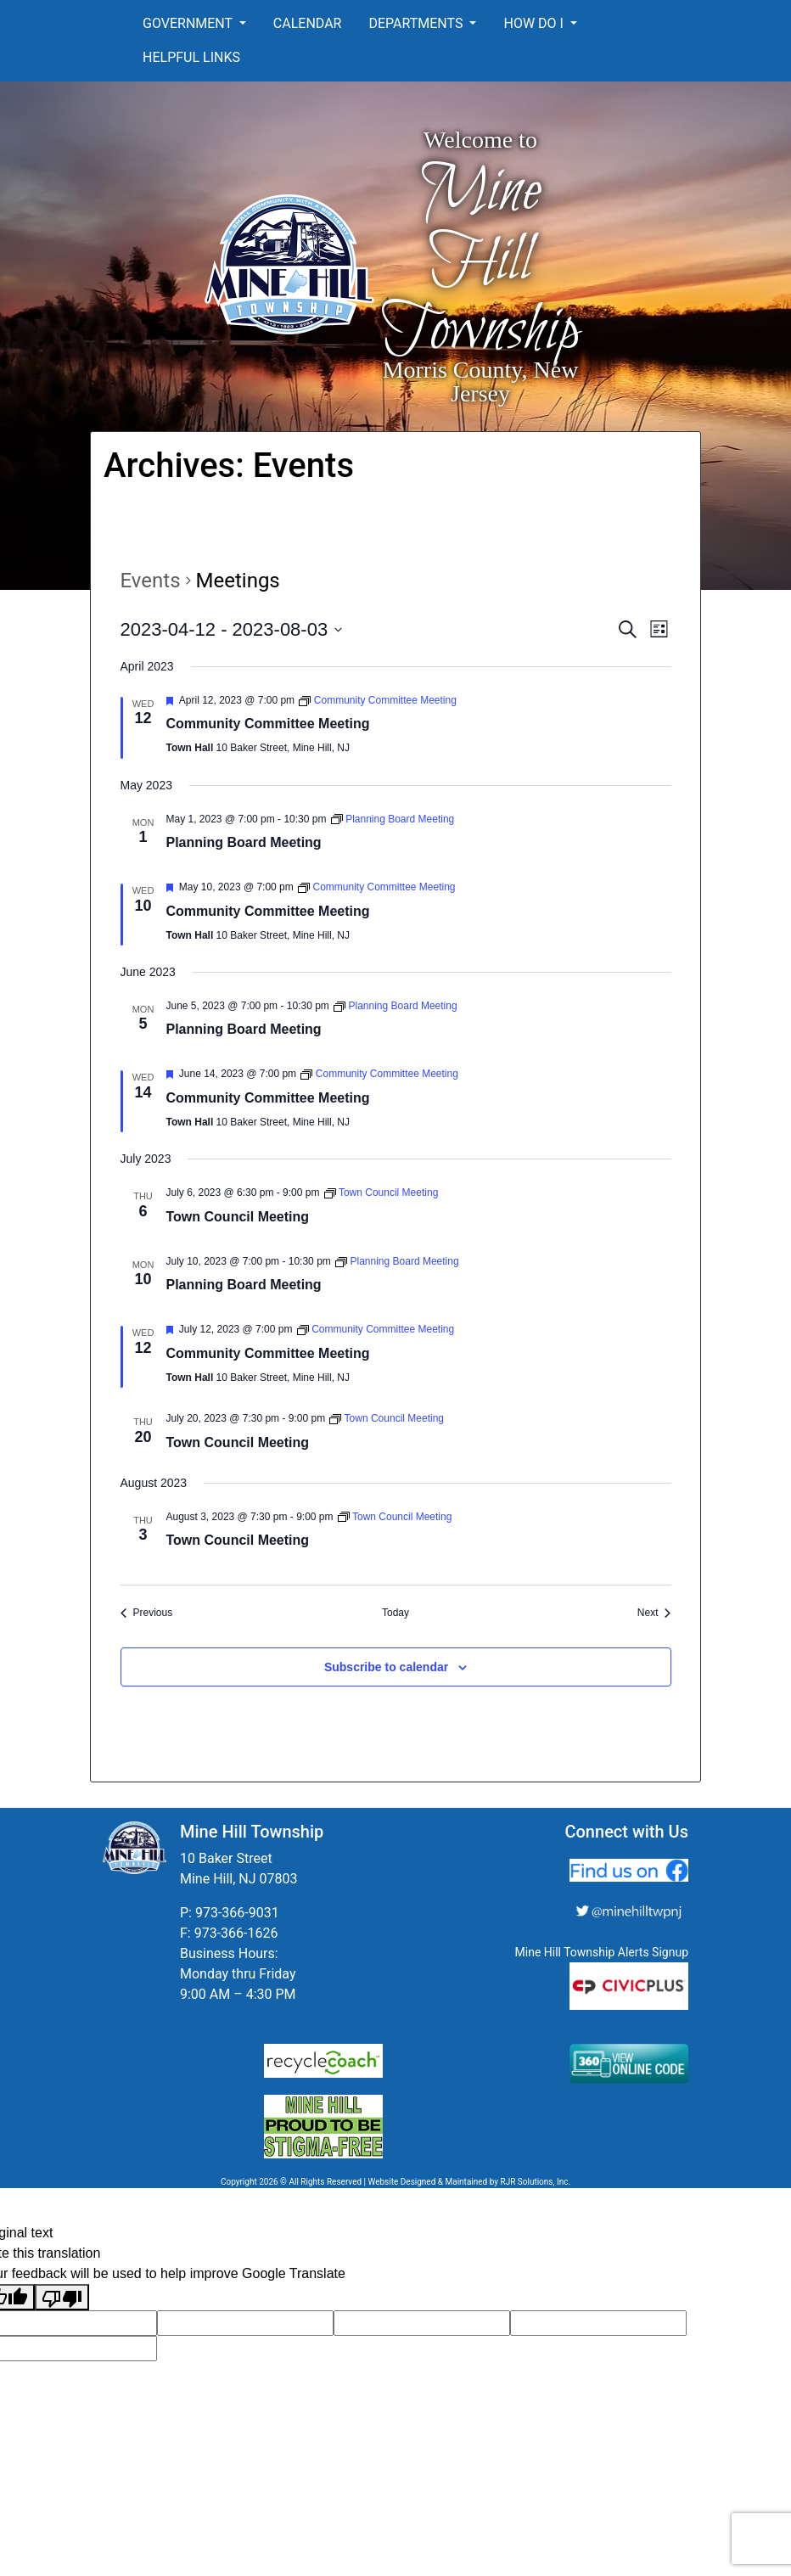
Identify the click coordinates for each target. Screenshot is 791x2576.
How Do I (534, 23)
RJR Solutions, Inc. (535, 2181)
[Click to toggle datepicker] (232, 629)
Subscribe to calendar (386, 1667)
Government (189, 23)
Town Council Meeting (238, 1216)
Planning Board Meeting (244, 842)
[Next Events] (654, 1613)
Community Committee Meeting (268, 723)
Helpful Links (191, 57)
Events (151, 580)
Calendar (307, 23)
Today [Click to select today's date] (395, 1613)
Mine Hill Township (480, 262)
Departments (417, 23)
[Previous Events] (147, 1613)
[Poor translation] (62, 2297)
